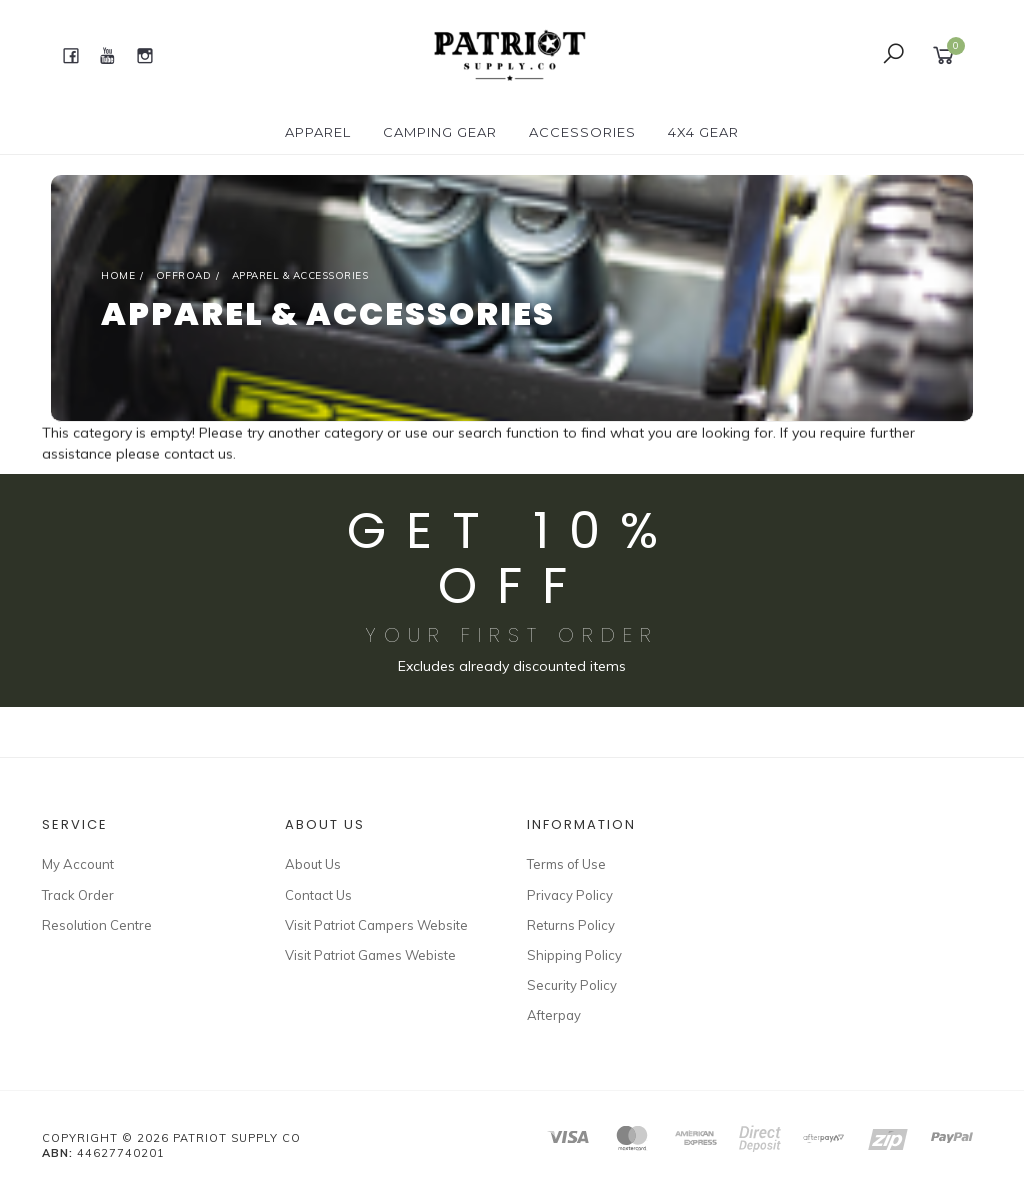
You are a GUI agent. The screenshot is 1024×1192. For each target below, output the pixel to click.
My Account (78, 864)
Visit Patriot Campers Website (376, 925)
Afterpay (554, 1015)
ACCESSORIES (582, 132)
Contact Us (318, 895)
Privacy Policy (570, 895)
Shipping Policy (574, 955)
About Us (313, 864)
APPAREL (318, 132)
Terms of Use (566, 864)
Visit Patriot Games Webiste (370, 955)
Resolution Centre (97, 925)
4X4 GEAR (703, 132)
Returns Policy (571, 925)
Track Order (78, 895)
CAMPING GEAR (440, 132)
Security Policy (572, 985)
